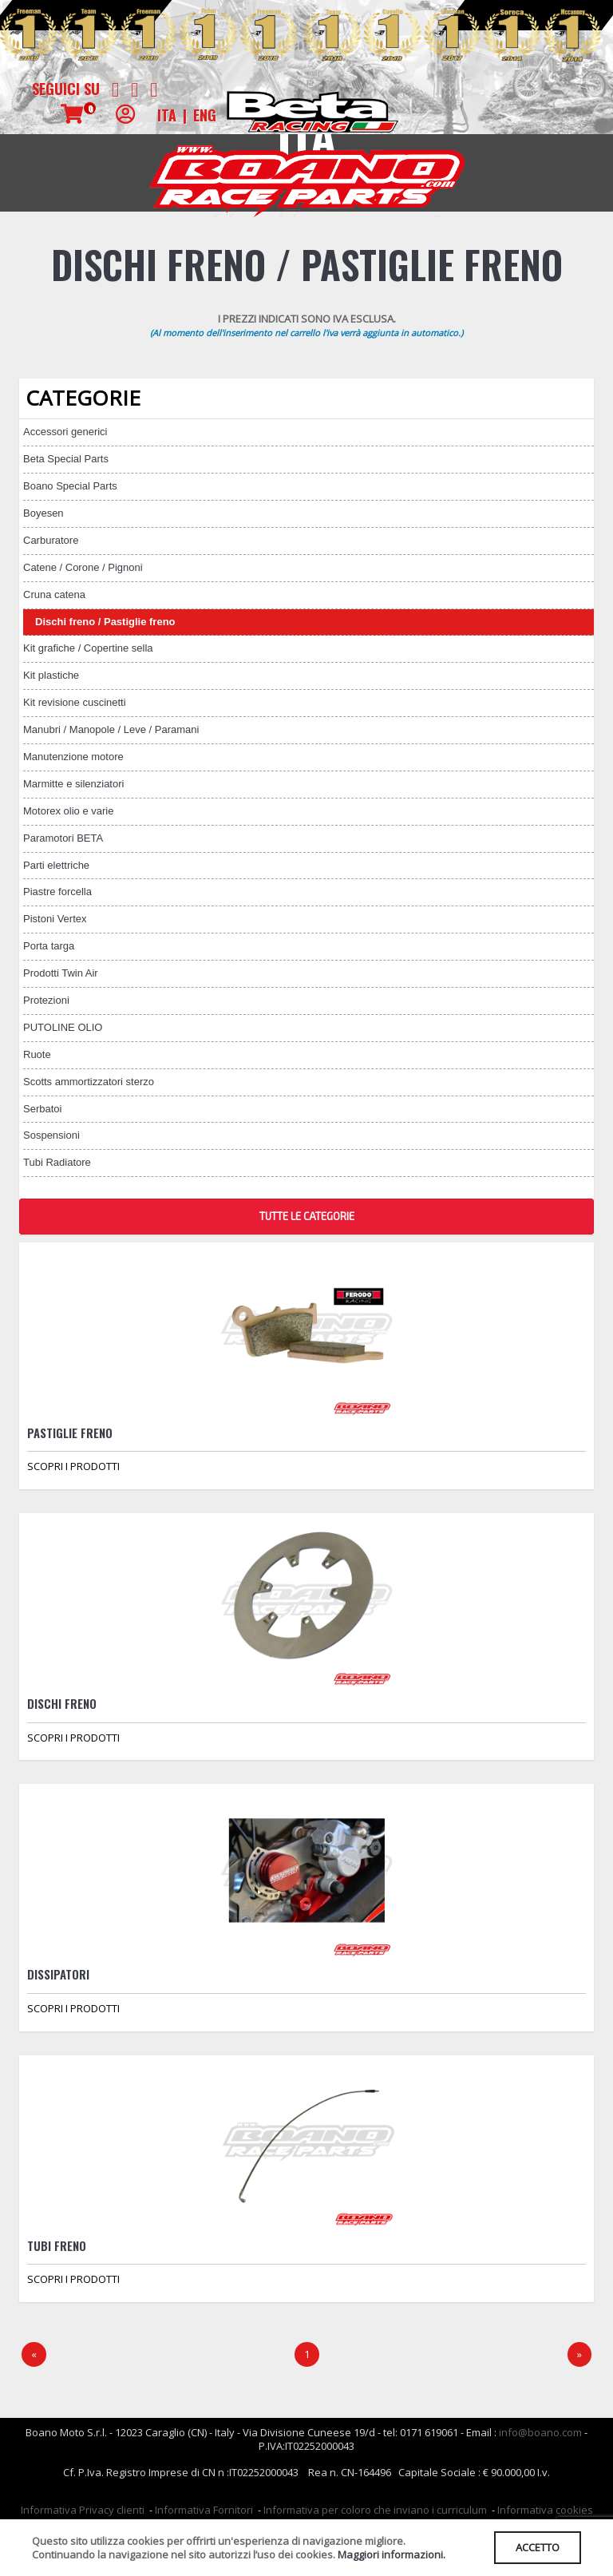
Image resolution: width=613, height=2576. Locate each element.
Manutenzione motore (73, 757)
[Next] (579, 2354)
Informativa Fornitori (204, 2510)
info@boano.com (540, 2432)
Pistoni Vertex (55, 919)
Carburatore (50, 540)
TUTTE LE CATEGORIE (306, 1216)
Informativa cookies (545, 2510)
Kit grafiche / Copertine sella (88, 648)
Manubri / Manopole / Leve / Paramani (111, 729)
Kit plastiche (51, 675)
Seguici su (66, 88)
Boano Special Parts (70, 486)
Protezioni (46, 1000)
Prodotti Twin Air (60, 973)
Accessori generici (65, 432)
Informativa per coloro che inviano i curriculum (375, 2510)
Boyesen (43, 513)
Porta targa (48, 946)
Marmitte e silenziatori (73, 784)
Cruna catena (54, 594)
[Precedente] (34, 2354)
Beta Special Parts (66, 459)
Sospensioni (51, 1135)
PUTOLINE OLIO (62, 1027)
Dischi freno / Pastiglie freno (105, 622)
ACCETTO (538, 2547)
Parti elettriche (56, 865)
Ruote (37, 1054)
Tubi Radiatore (57, 1162)
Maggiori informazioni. (391, 2554)
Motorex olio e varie (68, 811)
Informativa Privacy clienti (82, 2510)
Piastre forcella (57, 892)
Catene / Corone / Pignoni (83, 567)
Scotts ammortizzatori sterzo (88, 1082)
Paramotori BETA (63, 838)
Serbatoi (42, 1109)
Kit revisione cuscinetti (74, 702)
